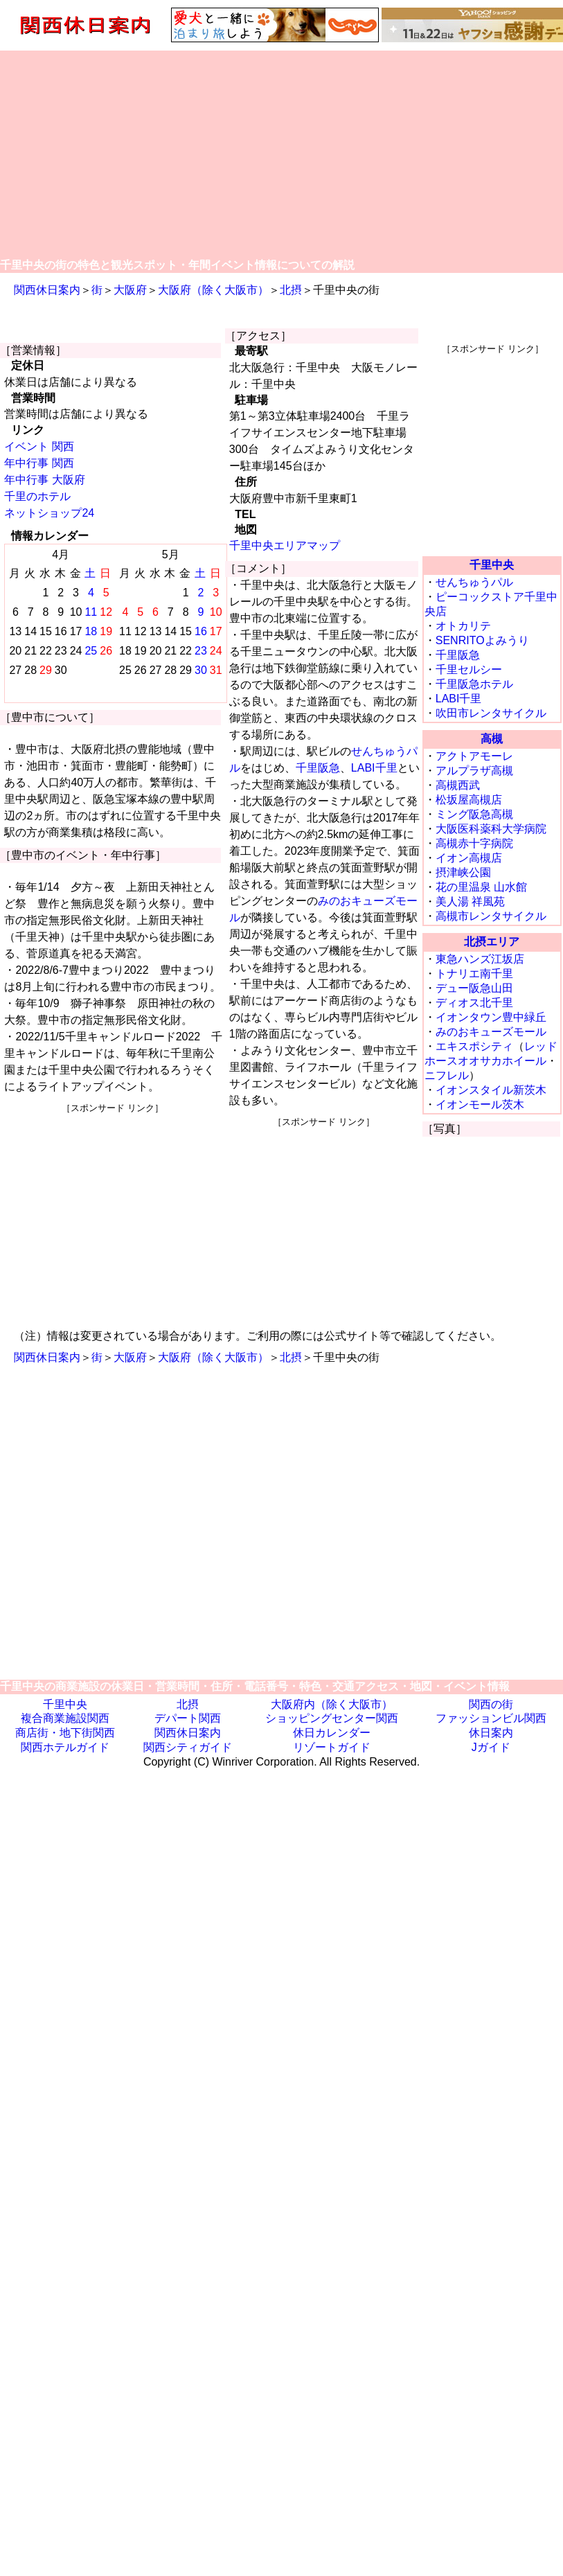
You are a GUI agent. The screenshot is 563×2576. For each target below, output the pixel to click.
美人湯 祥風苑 (470, 901)
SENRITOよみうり (482, 640)
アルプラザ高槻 (474, 770)
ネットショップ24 (49, 513)
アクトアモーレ (474, 756)
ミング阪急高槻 (474, 814)
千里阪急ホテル (474, 684)
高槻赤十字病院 (474, 843)
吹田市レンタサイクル (491, 713)
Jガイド (491, 1747)
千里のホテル (37, 496)
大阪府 (130, 290)
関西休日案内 (47, 290)
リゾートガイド (331, 1747)
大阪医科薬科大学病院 (491, 829)
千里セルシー (469, 669)
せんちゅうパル (474, 582)
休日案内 (491, 1733)
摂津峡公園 (463, 872)
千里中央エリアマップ (284, 545)
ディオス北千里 (474, 1003)
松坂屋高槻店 (469, 800)
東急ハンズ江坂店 (480, 959)
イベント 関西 (38, 446)
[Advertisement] (282, 154)
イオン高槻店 (469, 858)
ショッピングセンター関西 (331, 1718)
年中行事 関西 (38, 463)
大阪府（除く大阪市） (213, 290)
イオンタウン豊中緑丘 (491, 1017)
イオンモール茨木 (480, 1104)
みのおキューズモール (491, 1032)
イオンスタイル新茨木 (491, 1090)
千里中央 (492, 565)
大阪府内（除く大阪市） (332, 1704)
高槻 (492, 739)
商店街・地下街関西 (65, 1733)
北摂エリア (491, 942)
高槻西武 (458, 785)
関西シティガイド (187, 1747)
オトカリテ (463, 626)
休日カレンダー (331, 1733)
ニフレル (447, 1075)
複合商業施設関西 (65, 1718)
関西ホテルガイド (65, 1747)
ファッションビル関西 (491, 1718)
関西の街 (491, 1704)
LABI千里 (374, 768)
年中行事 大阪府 (44, 480)
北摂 (291, 290)
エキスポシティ (474, 1046)
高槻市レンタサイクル (491, 916)
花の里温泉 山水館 (481, 887)
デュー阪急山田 (474, 988)
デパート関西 (187, 1718)
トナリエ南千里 (474, 973)
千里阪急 (318, 768)
